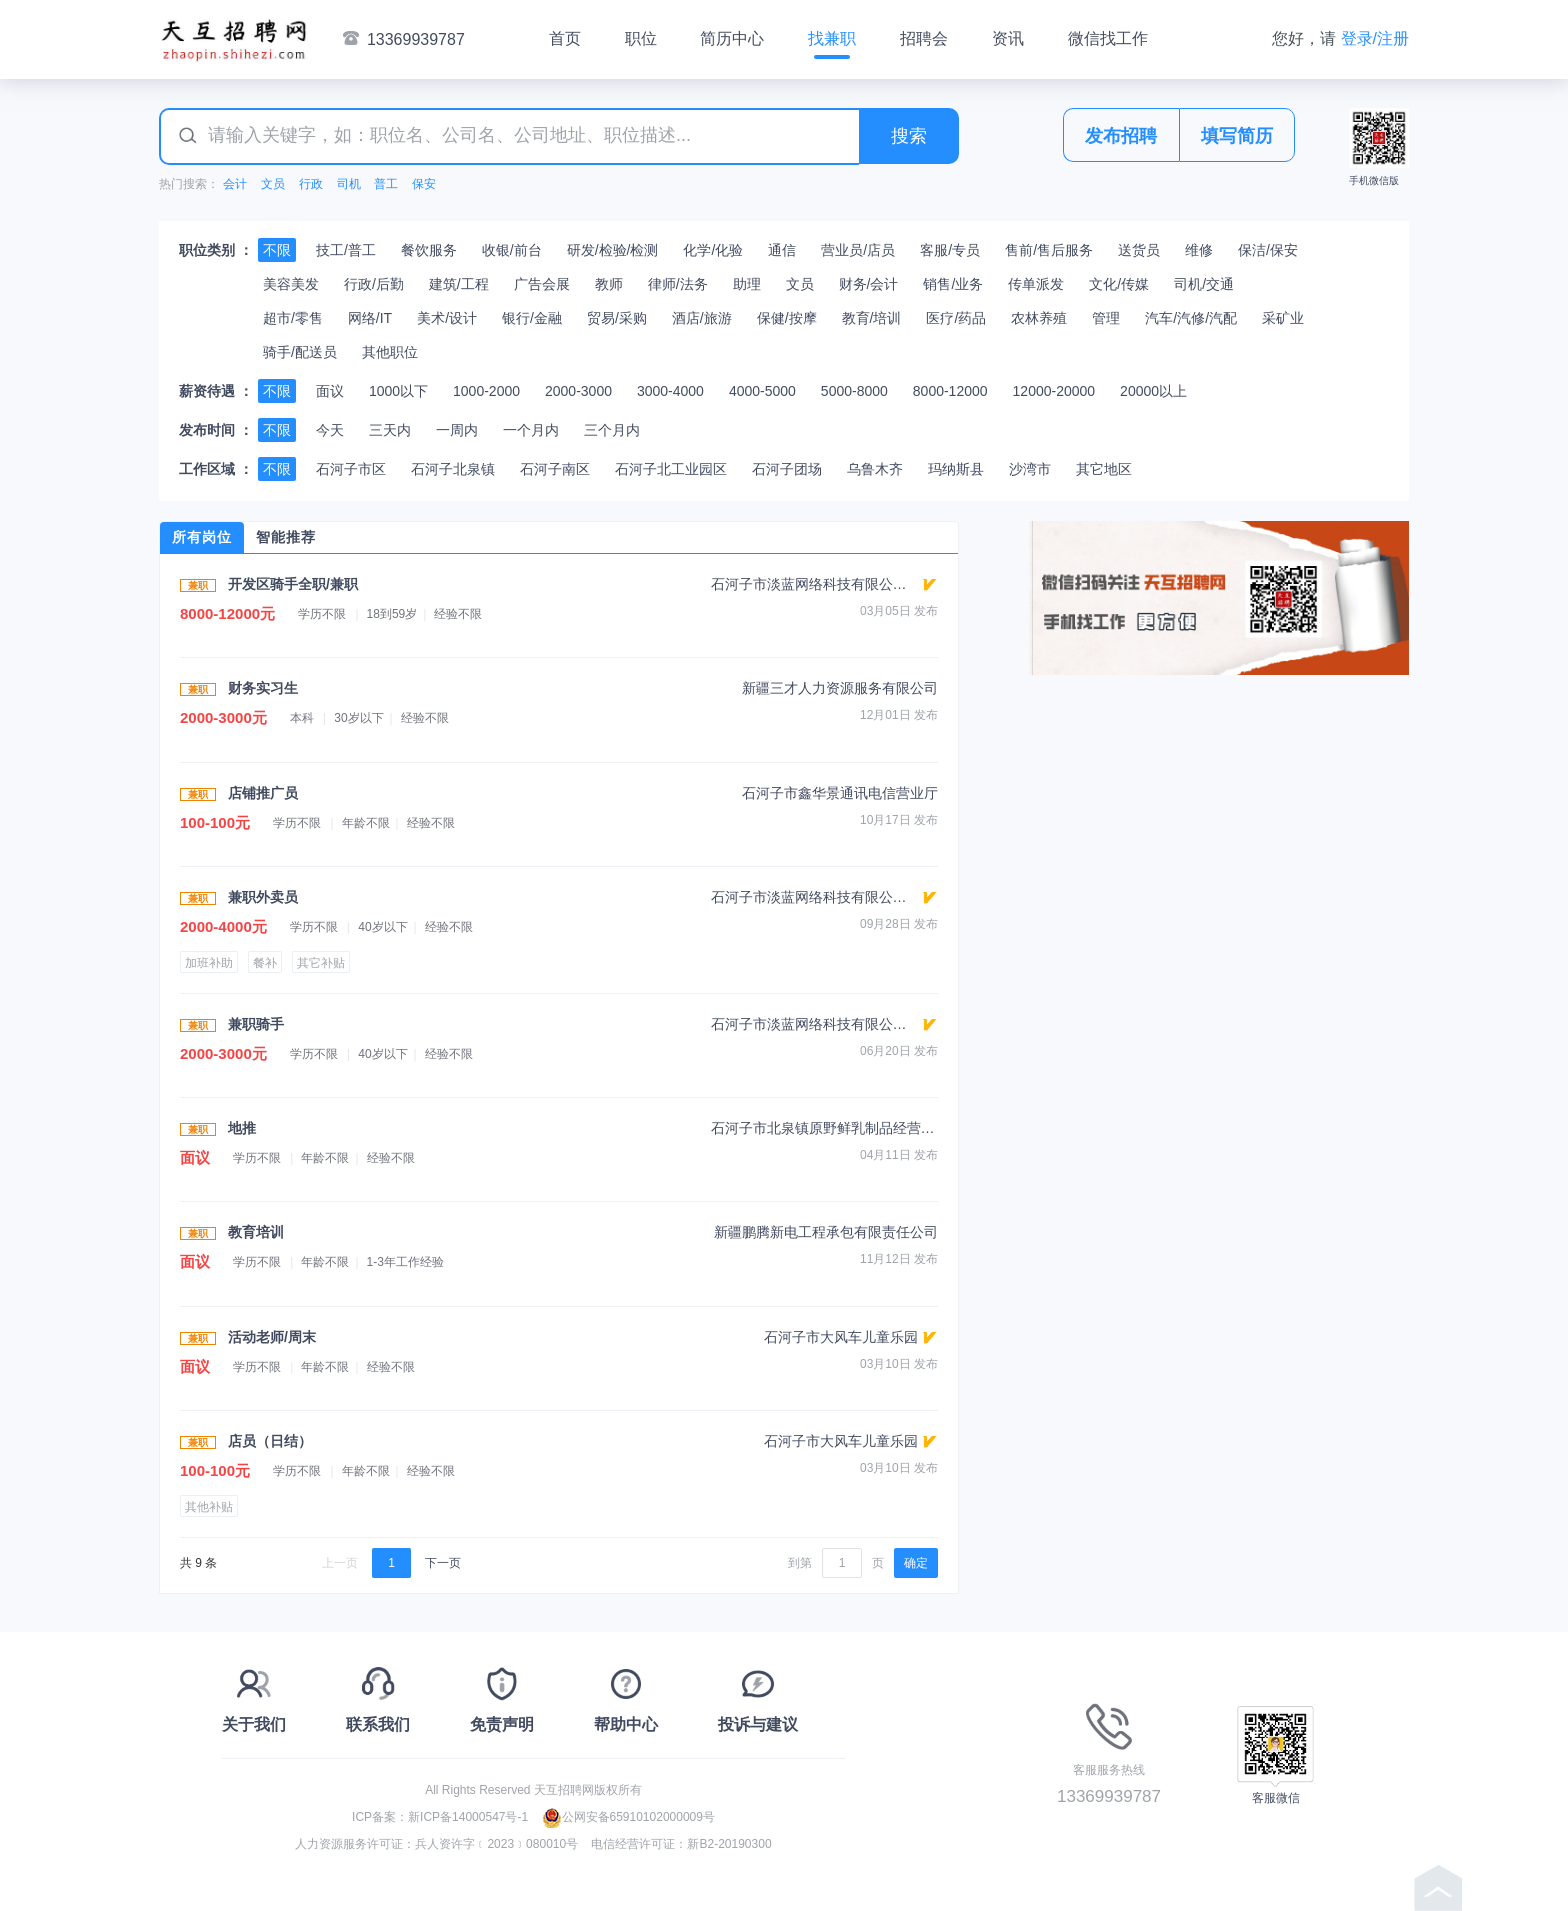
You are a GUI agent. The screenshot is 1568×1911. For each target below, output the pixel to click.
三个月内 (612, 430)
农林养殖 (1039, 318)
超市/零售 (293, 318)
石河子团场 (787, 469)
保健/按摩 (787, 318)
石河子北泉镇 (453, 469)
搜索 (909, 136)
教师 (609, 284)
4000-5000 (762, 391)
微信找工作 (1108, 38)
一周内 (457, 430)
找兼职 (832, 38)
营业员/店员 (858, 250)
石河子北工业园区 (671, 469)
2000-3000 (578, 391)
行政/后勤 (374, 284)
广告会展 (542, 284)
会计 (235, 184)
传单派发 (1036, 284)
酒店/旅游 (702, 318)
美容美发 (291, 284)
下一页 (443, 1563)
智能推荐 (286, 537)
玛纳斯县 (956, 469)
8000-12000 (950, 391)
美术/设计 (447, 318)
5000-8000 (854, 391)
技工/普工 (346, 250)
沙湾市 (1030, 469)
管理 (1106, 318)
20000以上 (1153, 391)
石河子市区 (351, 469)
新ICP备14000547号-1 (468, 1817)
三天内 (390, 430)
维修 (1199, 250)
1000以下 (398, 391)
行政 (311, 184)
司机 (349, 184)
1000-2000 (486, 391)
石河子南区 (555, 469)
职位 (641, 38)
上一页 (340, 1563)
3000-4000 (670, 391)
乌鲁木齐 (875, 469)
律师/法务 (678, 284)
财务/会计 (869, 284)
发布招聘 (1121, 136)
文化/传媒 (1119, 284)
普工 (386, 184)
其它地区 (1104, 469)
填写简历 (1237, 136)
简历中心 (732, 38)
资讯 (1008, 38)
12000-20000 (1054, 391)
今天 (330, 430)
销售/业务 (953, 284)
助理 (747, 284)
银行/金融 (532, 318)
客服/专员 (950, 250)
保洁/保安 (1268, 250)
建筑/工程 (459, 284)
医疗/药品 (956, 318)
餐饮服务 (429, 250)
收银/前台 (512, 250)
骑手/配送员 (300, 352)
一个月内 (531, 430)
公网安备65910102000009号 (628, 1817)
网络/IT (370, 318)
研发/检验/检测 (613, 250)
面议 (330, 391)
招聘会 (924, 38)
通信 (782, 250)
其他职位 (390, 352)
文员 (273, 184)
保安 (424, 184)
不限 (277, 250)
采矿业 (1283, 318)
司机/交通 (1204, 284)
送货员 (1139, 250)
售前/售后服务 (1049, 250)
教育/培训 (872, 318)
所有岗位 (202, 537)
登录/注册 (1375, 38)
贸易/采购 (617, 318)
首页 (565, 38)
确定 (916, 1563)
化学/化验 (713, 250)
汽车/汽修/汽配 (1191, 318)
